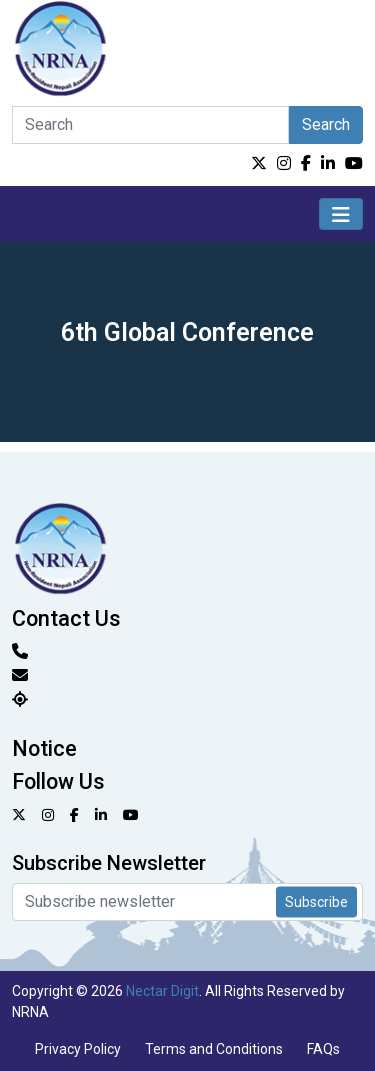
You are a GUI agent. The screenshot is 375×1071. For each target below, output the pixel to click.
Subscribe (316, 902)
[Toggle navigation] (341, 214)
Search (326, 124)
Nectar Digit (162, 991)
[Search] (150, 125)
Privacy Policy (78, 1049)
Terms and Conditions (214, 1049)
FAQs (323, 1049)
